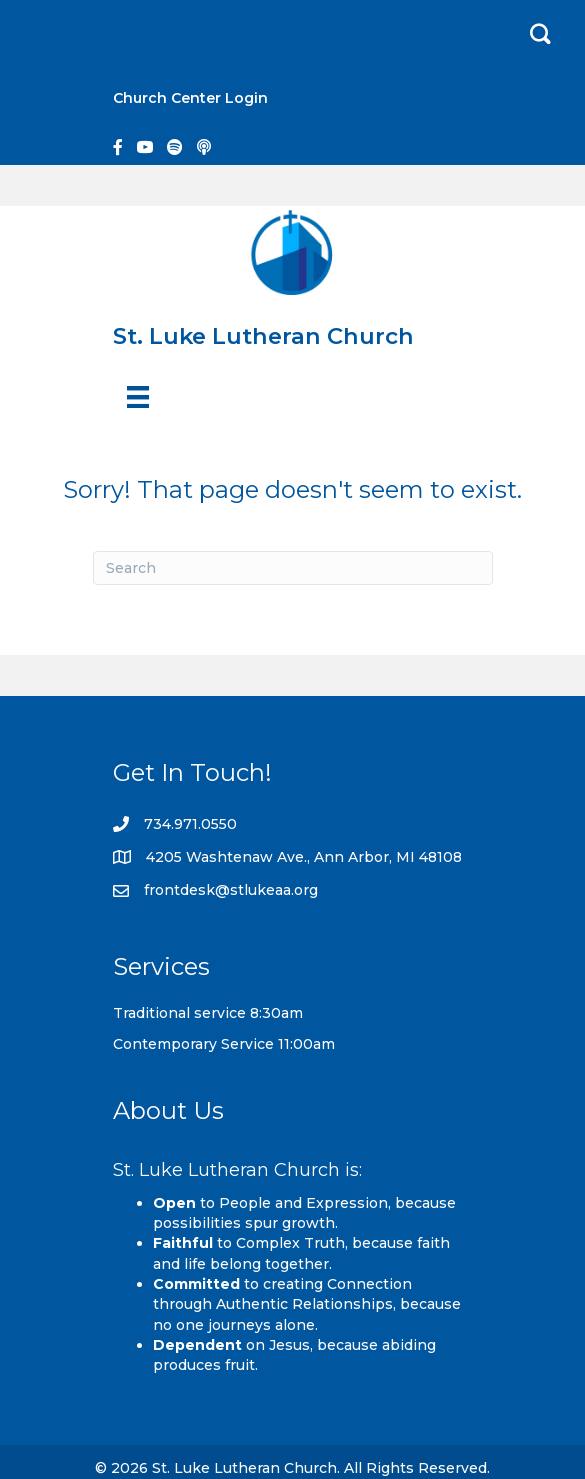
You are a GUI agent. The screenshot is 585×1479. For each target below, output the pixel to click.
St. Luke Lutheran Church (263, 336)
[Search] (293, 568)
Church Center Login (190, 98)
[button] (540, 34)
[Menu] (138, 397)
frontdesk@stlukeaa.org (231, 890)
